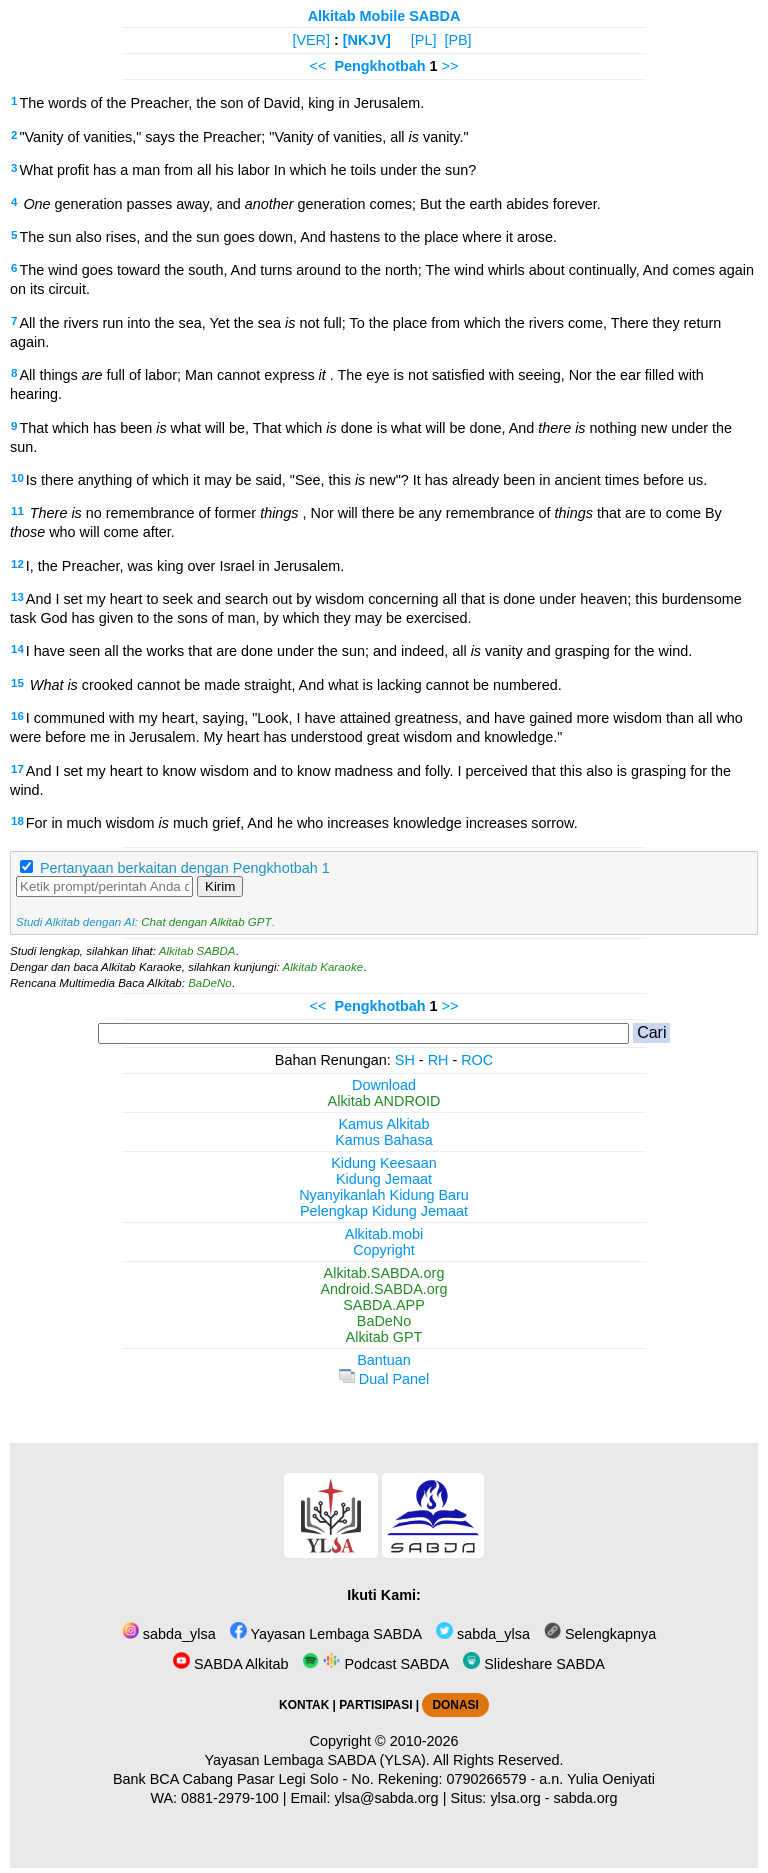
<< (318, 66)
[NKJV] (367, 40)
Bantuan (384, 1360)
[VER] (311, 40)
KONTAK (304, 1705)
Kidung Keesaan (384, 1163)
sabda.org (586, 1798)
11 (17, 511)
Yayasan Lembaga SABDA (326, 1634)
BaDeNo (210, 983)
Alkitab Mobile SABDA (384, 16)
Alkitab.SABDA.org (384, 1273)
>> (450, 66)
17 (17, 769)
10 (17, 478)
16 (17, 716)
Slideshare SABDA (534, 1664)
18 (17, 821)
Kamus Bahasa (384, 1140)
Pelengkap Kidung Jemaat (384, 1211)
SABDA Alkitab (230, 1664)
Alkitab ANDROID (384, 1101)
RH (438, 1060)
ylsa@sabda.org (386, 1798)
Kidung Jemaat (384, 1179)
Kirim (220, 886)
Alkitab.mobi (384, 1234)
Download (384, 1085)
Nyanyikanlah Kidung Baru (384, 1195)
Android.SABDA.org (383, 1289)
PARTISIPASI (375, 1705)
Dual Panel (384, 1379)
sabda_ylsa (169, 1634)
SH (405, 1060)
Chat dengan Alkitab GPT (206, 922)
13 (17, 597)
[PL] (424, 40)
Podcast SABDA (375, 1664)
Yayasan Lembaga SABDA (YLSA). (317, 1760)
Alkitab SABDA (197, 951)
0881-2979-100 (230, 1798)
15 (17, 683)
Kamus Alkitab (383, 1124)
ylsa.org (515, 1798)
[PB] (457, 40)
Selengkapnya (600, 1634)
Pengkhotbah (379, 66)
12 (17, 564)
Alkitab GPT (384, 1337)
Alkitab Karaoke (323, 967)
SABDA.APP (384, 1305)
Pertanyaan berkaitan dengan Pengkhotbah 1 (185, 868)
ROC (477, 1060)
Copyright (384, 1250)
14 (17, 649)
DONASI (455, 1705)
